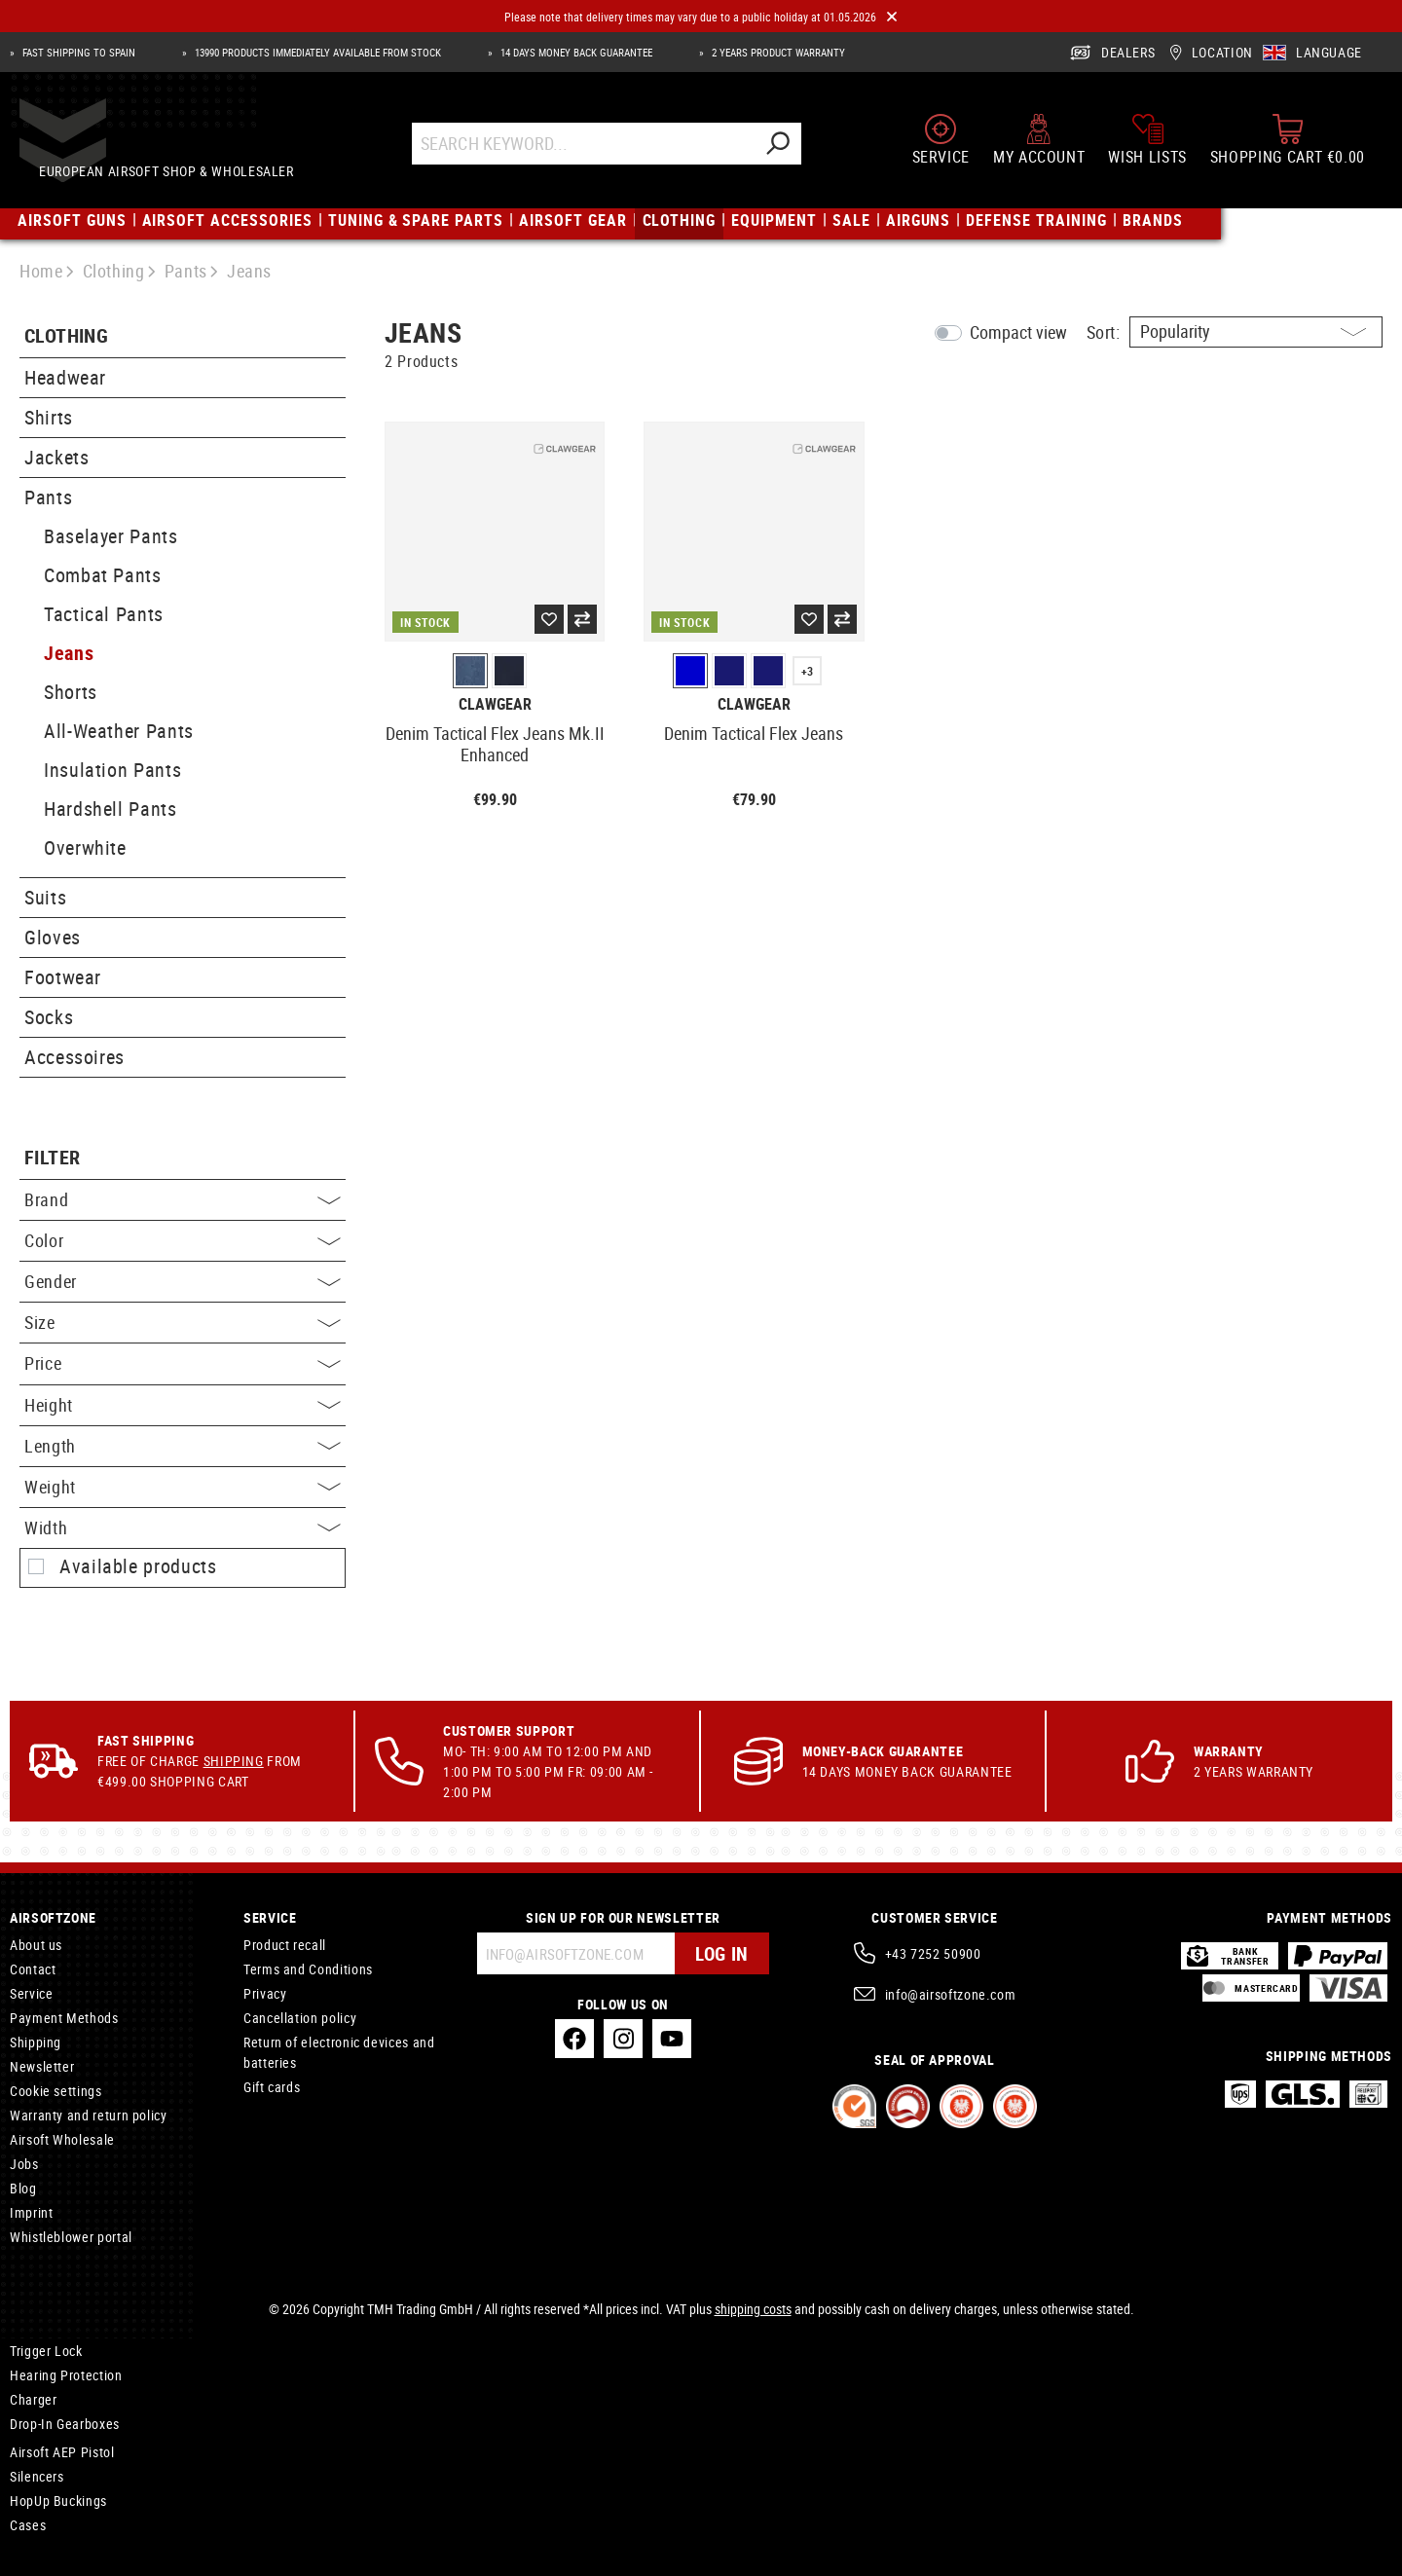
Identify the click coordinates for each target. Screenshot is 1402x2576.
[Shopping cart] (1288, 148)
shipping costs (753, 2309)
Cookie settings (56, 2090)
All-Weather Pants (119, 731)
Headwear (65, 377)
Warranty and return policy (88, 2115)
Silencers (37, 2476)
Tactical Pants (104, 614)
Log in (720, 1953)
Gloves (52, 937)
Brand (182, 1199)
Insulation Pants (112, 769)
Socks (48, 1017)
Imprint (31, 2212)
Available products (138, 1566)
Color (182, 1240)
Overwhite (85, 847)
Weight (182, 1486)
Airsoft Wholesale (62, 2139)
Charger (33, 2399)
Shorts (70, 692)
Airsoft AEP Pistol (62, 2452)
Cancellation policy (299, 2017)
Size (182, 1322)
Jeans (68, 653)
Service (31, 1993)
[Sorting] (1256, 332)
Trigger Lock (46, 2350)
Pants (48, 497)
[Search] (795, 152)
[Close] (891, 17)
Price (182, 1363)
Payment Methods (64, 2017)
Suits (45, 897)
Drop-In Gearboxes (65, 2423)
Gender (182, 1281)
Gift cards (271, 2087)
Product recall (284, 1944)
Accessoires (74, 1057)
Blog (23, 2188)
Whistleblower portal (71, 2236)
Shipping (233, 1760)
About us (36, 1944)
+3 (807, 671)
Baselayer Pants (111, 536)
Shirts (48, 417)
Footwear (62, 977)
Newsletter (42, 2066)
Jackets (56, 457)
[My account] (1038, 148)
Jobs (24, 2163)
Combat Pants (103, 575)
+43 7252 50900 (933, 1953)
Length (182, 1445)
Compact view (1018, 332)
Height (182, 1405)
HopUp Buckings (58, 2500)
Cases (28, 2525)
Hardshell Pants (110, 808)
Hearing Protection (66, 2375)
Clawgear (495, 704)
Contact (32, 1969)
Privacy (264, 1993)
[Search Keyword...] (601, 152)
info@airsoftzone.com (950, 1994)
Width (182, 1527)
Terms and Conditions (308, 1969)
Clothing (66, 336)
